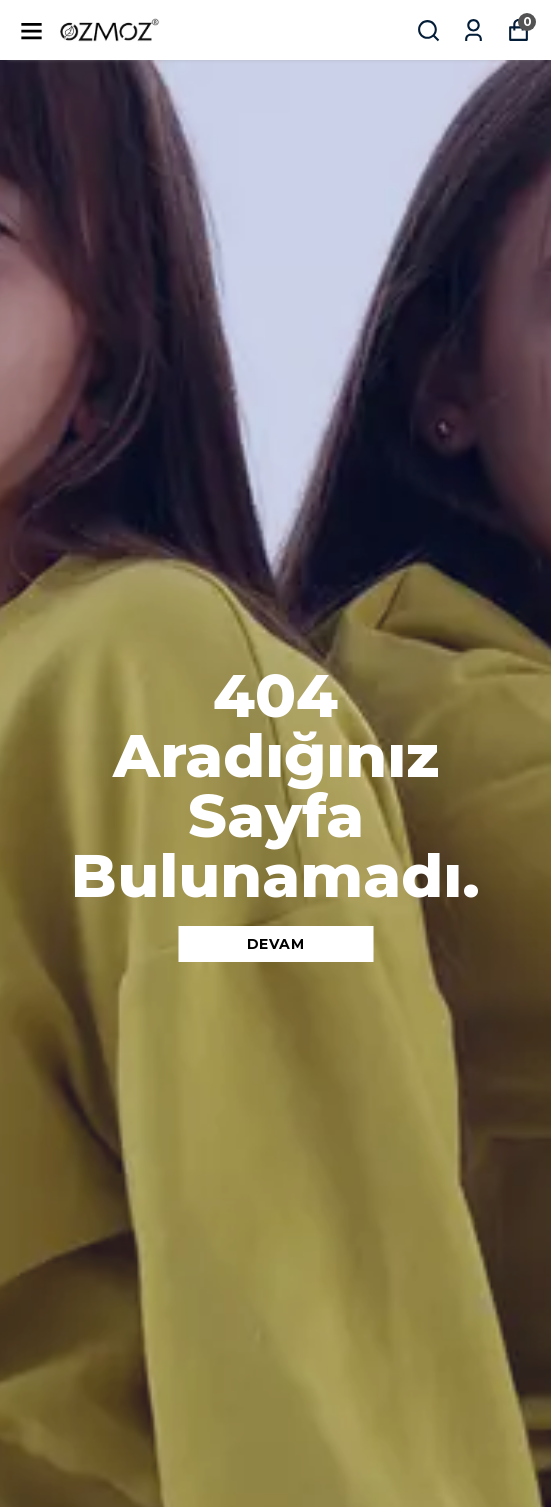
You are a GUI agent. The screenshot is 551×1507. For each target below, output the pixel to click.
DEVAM (276, 944)
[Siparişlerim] (473, 30)
